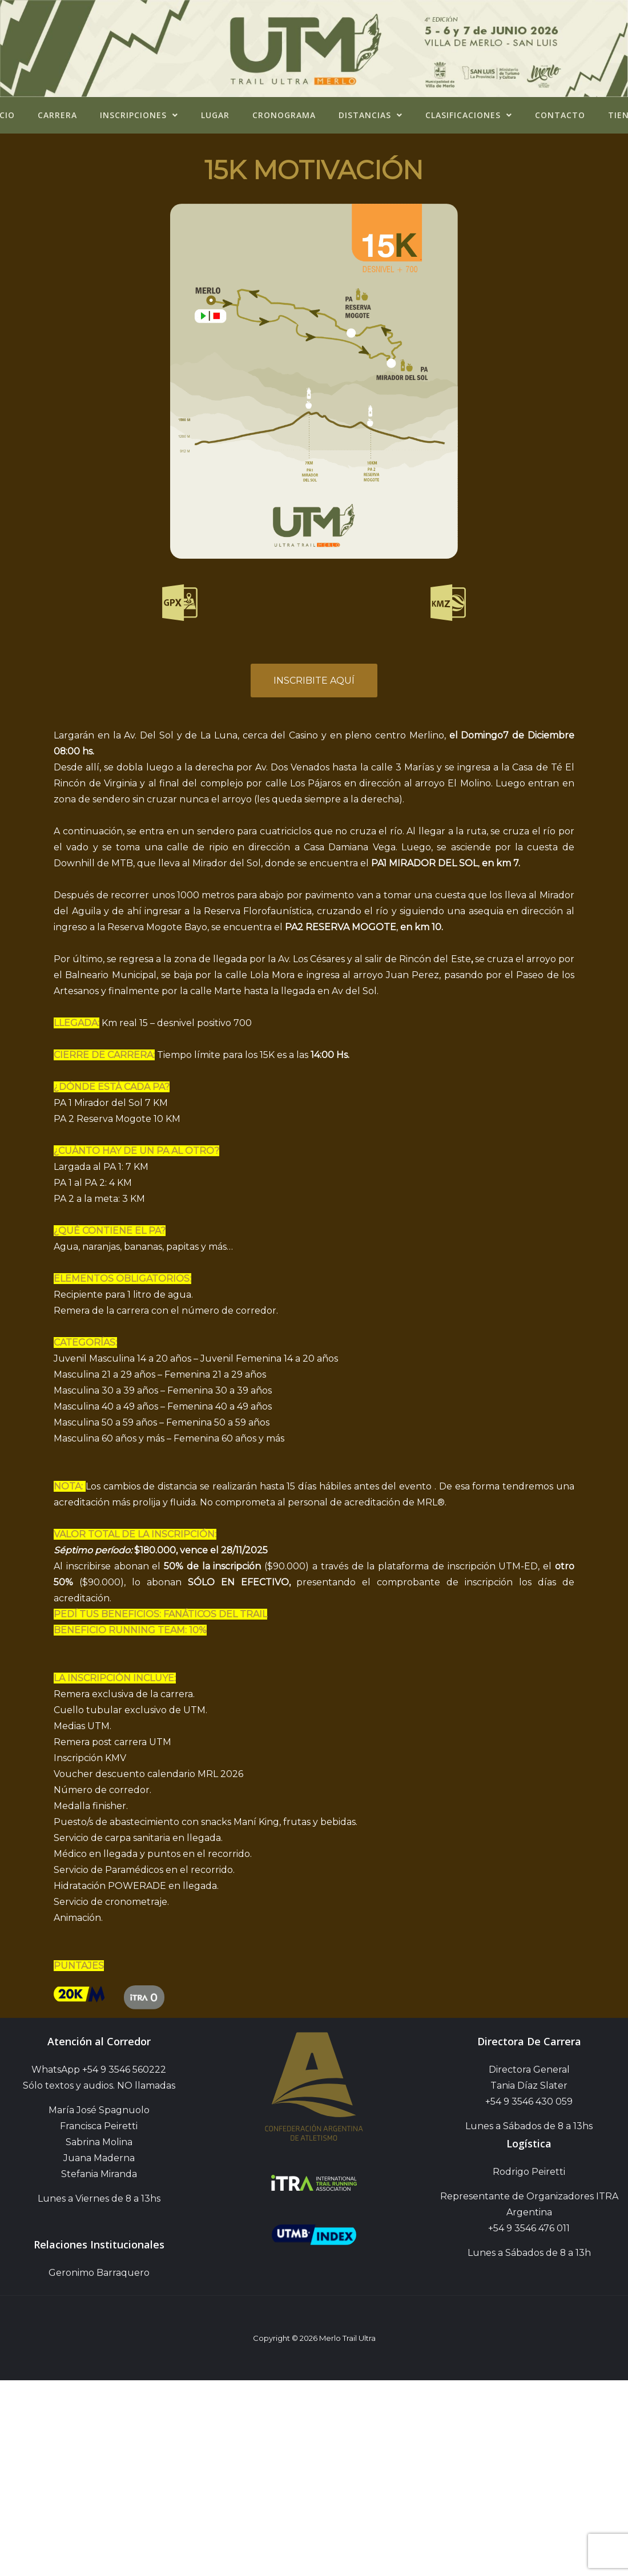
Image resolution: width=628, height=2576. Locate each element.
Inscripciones (139, 115)
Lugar (215, 115)
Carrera (57, 115)
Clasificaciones (468, 115)
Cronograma (284, 115)
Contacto (560, 115)
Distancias (370, 115)
